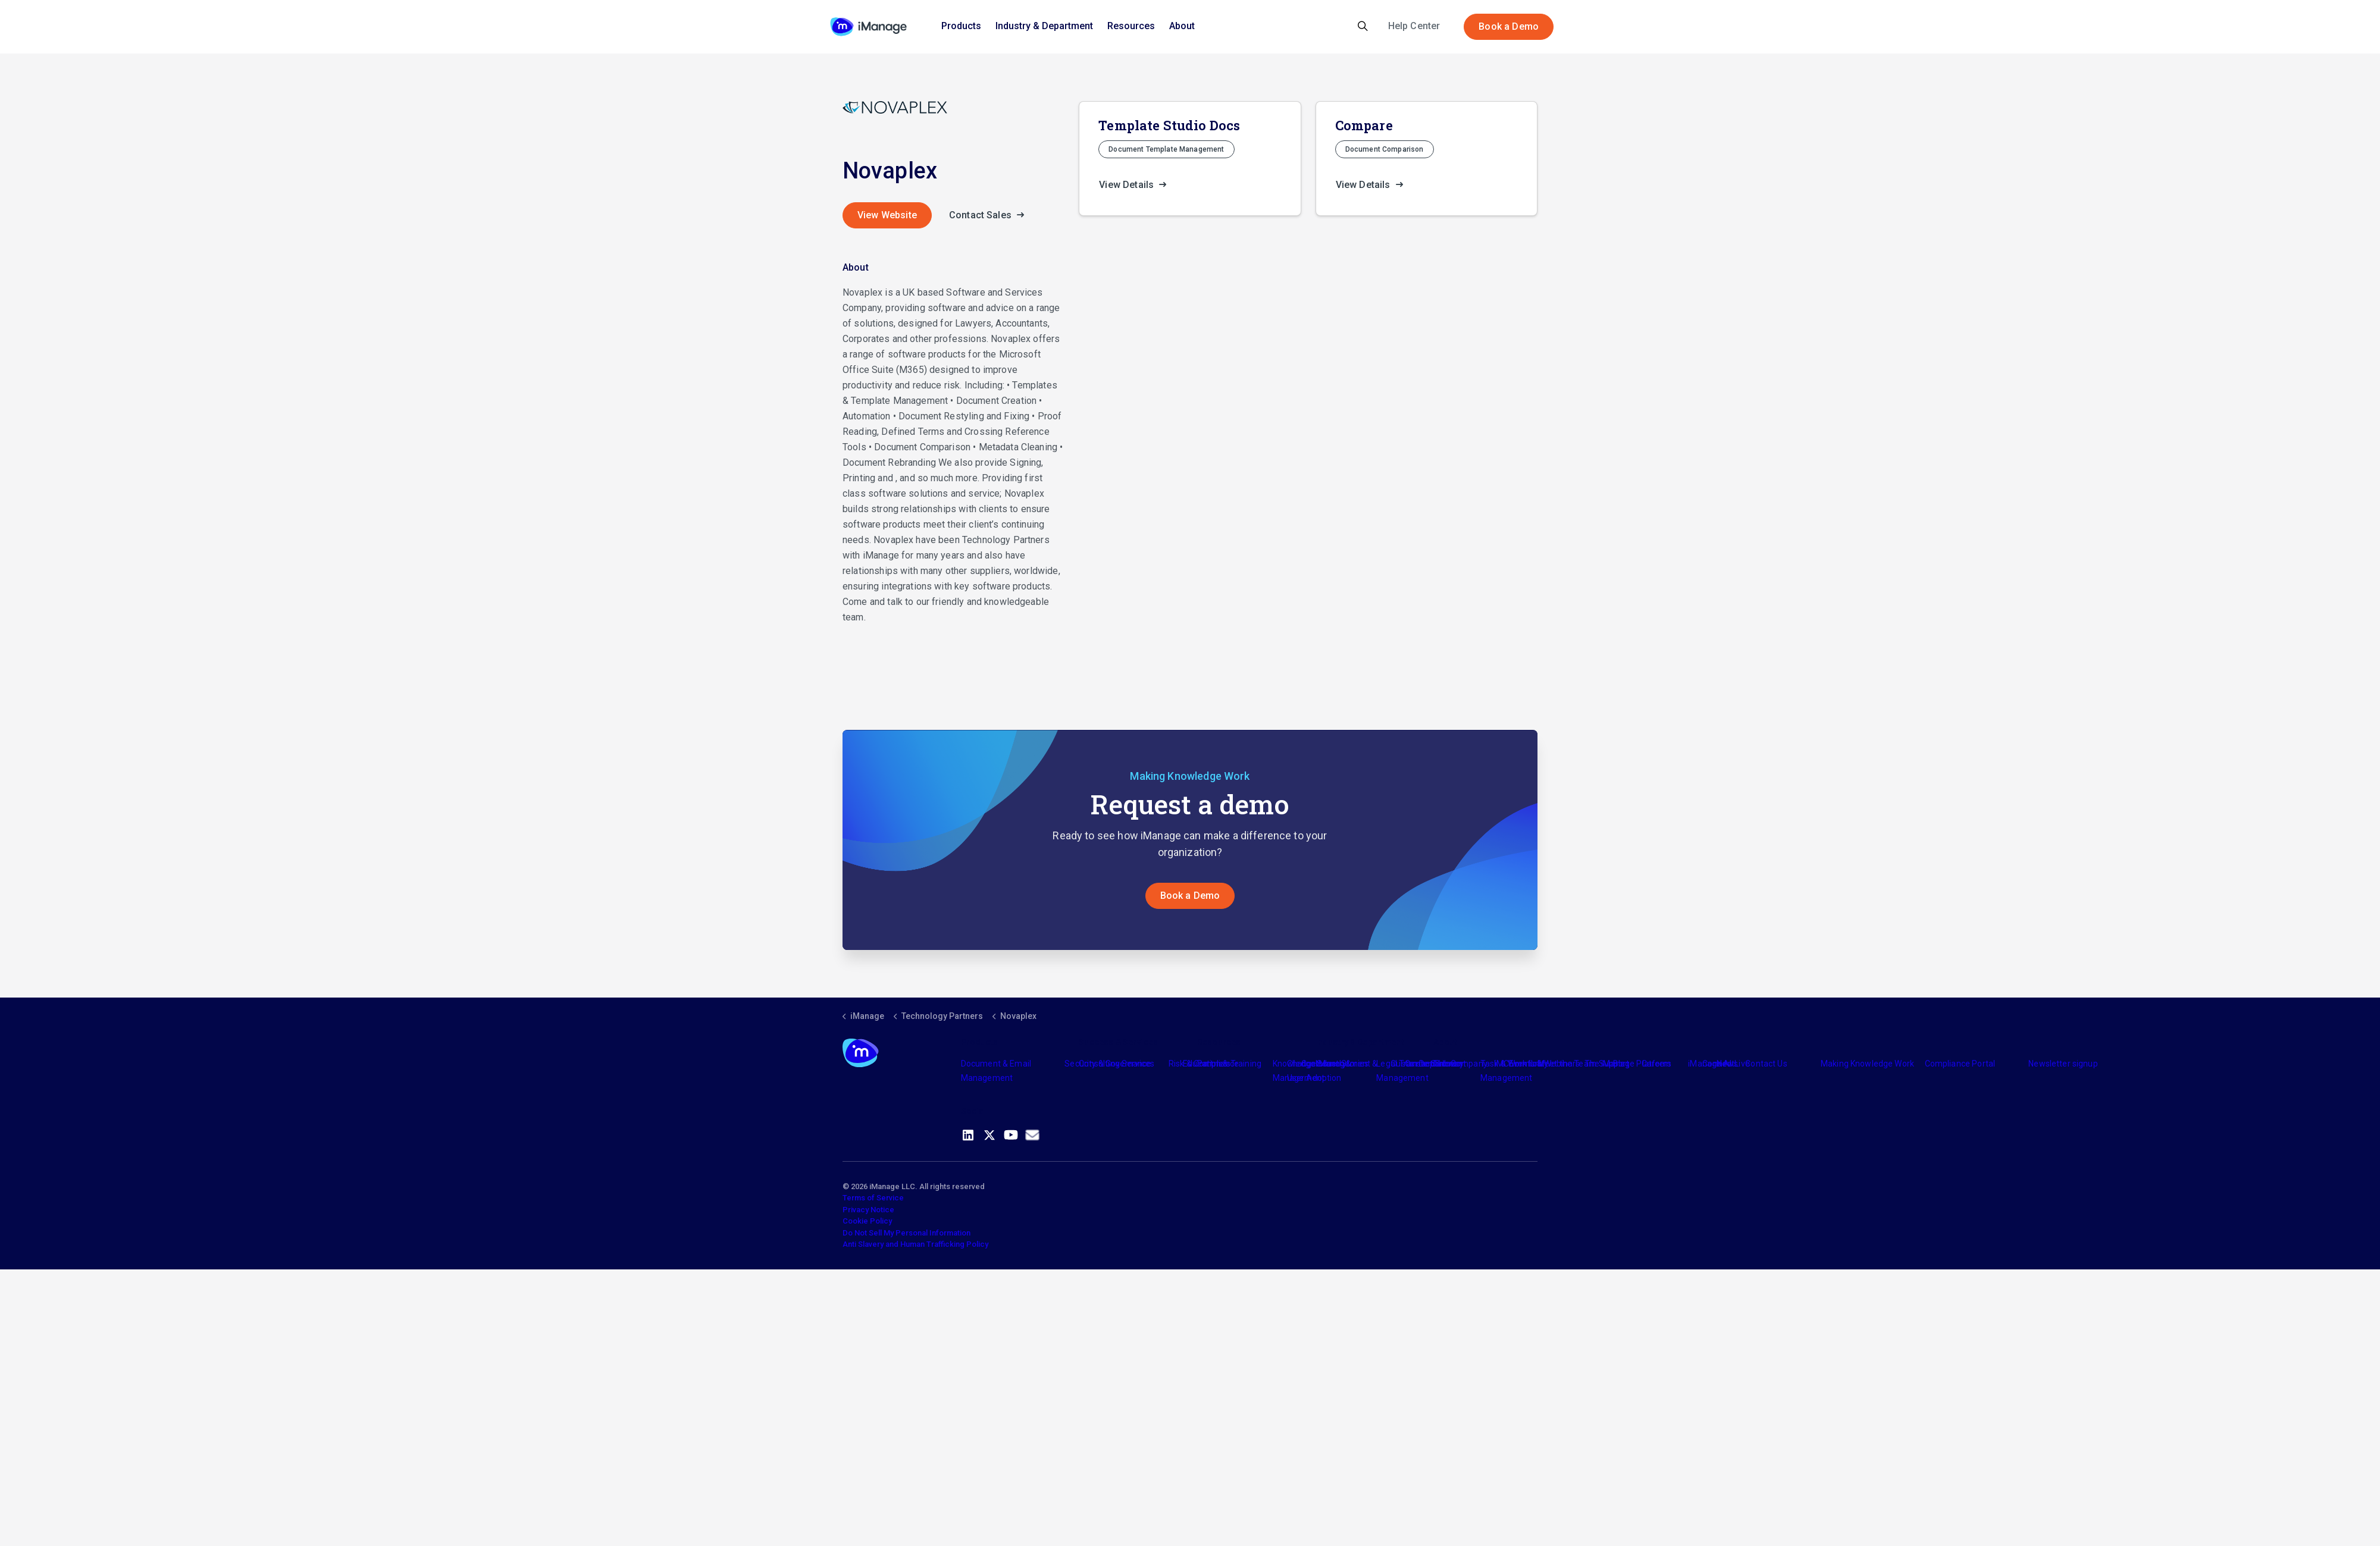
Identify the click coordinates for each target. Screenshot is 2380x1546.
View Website (887, 215)
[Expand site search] (1363, 27)
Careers (1657, 1063)
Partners (1213, 1063)
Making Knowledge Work (1867, 1063)
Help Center (1414, 26)
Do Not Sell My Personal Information (906, 1232)
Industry (1331, 1063)
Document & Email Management (996, 1071)
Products (961, 26)
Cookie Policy (867, 1220)
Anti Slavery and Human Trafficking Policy (915, 1244)
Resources (1131, 26)
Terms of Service (873, 1197)
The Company (1460, 1063)
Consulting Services (1116, 1063)
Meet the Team (1566, 1063)
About (1182, 26)
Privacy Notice (868, 1209)
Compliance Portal (1960, 1063)
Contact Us (1766, 1063)
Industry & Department (1044, 26)
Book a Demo (1508, 26)
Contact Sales (990, 215)
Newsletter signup (2063, 1063)
